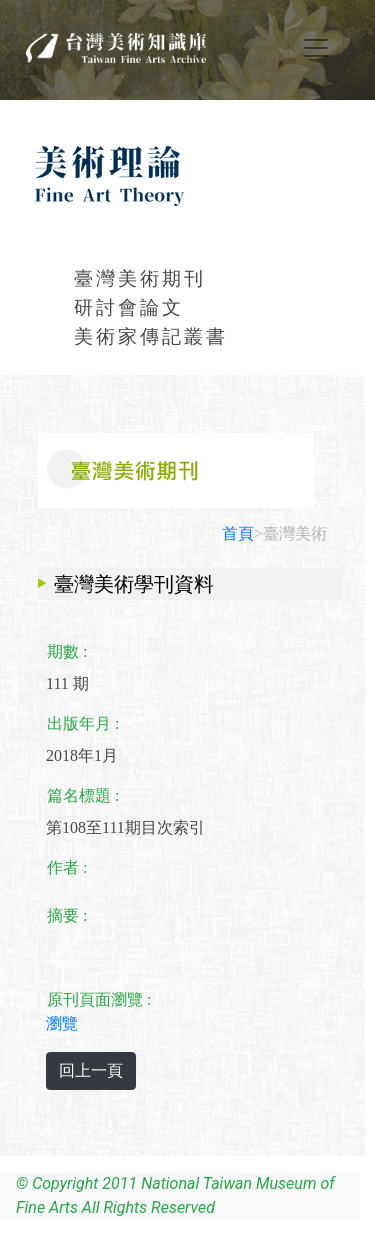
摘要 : (67, 915)
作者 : (67, 867)
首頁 (238, 533)
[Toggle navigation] (316, 48)
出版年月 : (83, 723)
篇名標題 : (83, 795)
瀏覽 (62, 1023)
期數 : (67, 651)
